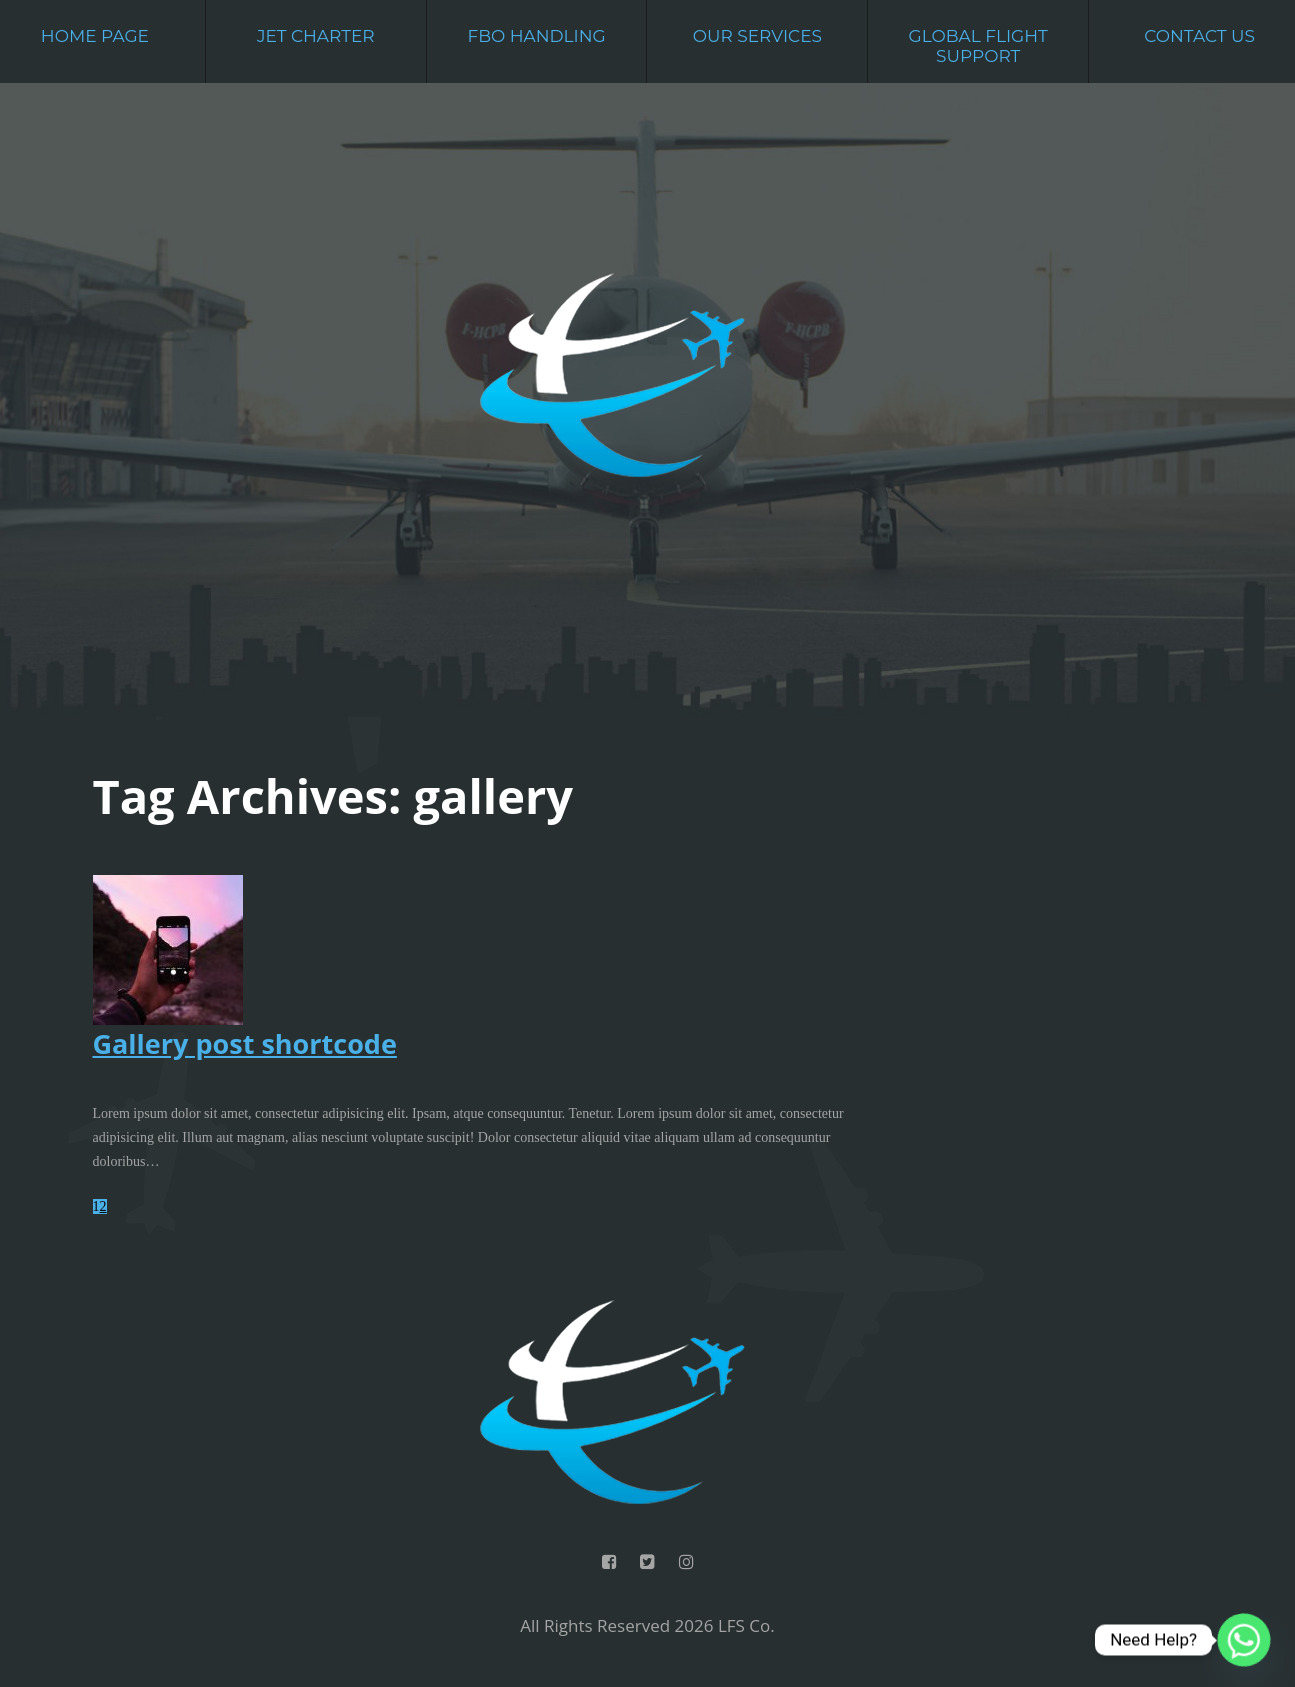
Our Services (757, 36)
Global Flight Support (978, 46)
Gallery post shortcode (245, 1043)
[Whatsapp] (1244, 1640)
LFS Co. (746, 1625)
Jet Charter (316, 36)
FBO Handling (536, 36)
